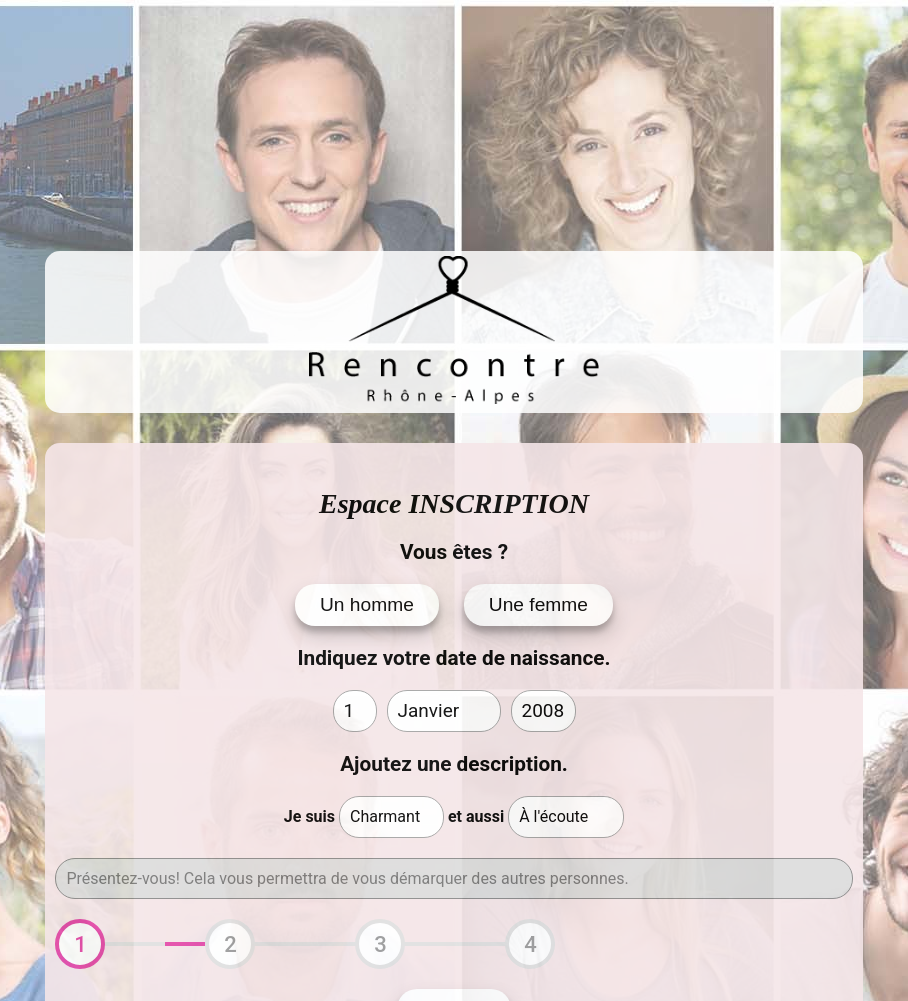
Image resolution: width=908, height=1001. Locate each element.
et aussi (476, 816)
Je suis (309, 816)
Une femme (538, 604)
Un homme (367, 604)
